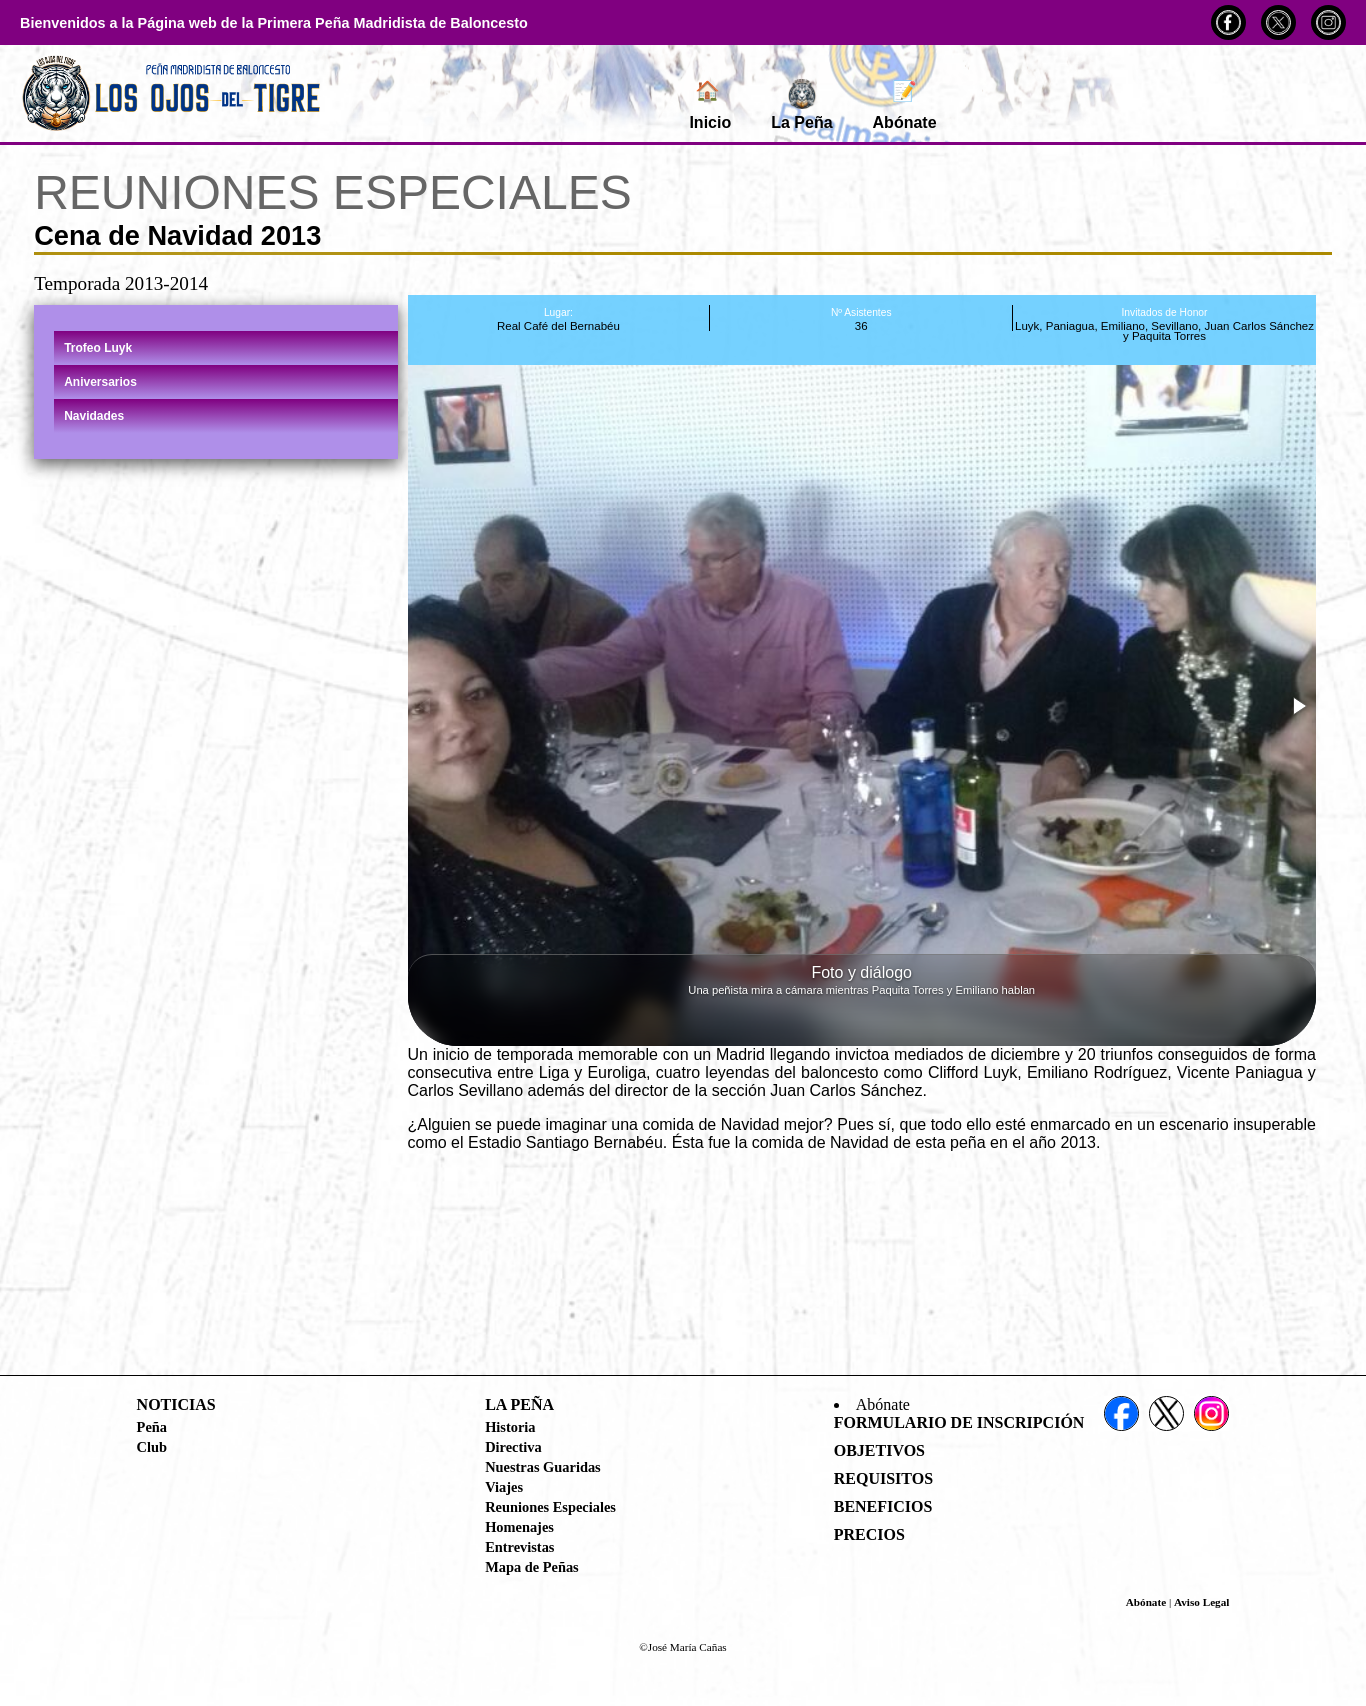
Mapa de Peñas (532, 1567)
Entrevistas (519, 1547)
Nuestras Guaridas (543, 1467)
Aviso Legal (1201, 1602)
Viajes (504, 1487)
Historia (510, 1427)
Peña (152, 1427)
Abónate (905, 105)
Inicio (710, 105)
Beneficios (883, 1506)
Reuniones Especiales (550, 1507)
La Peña (801, 105)
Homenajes (519, 1527)
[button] (1298, 706)
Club (152, 1447)
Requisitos (883, 1478)
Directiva (513, 1447)
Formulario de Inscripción (959, 1422)
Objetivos (879, 1450)
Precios (869, 1534)
